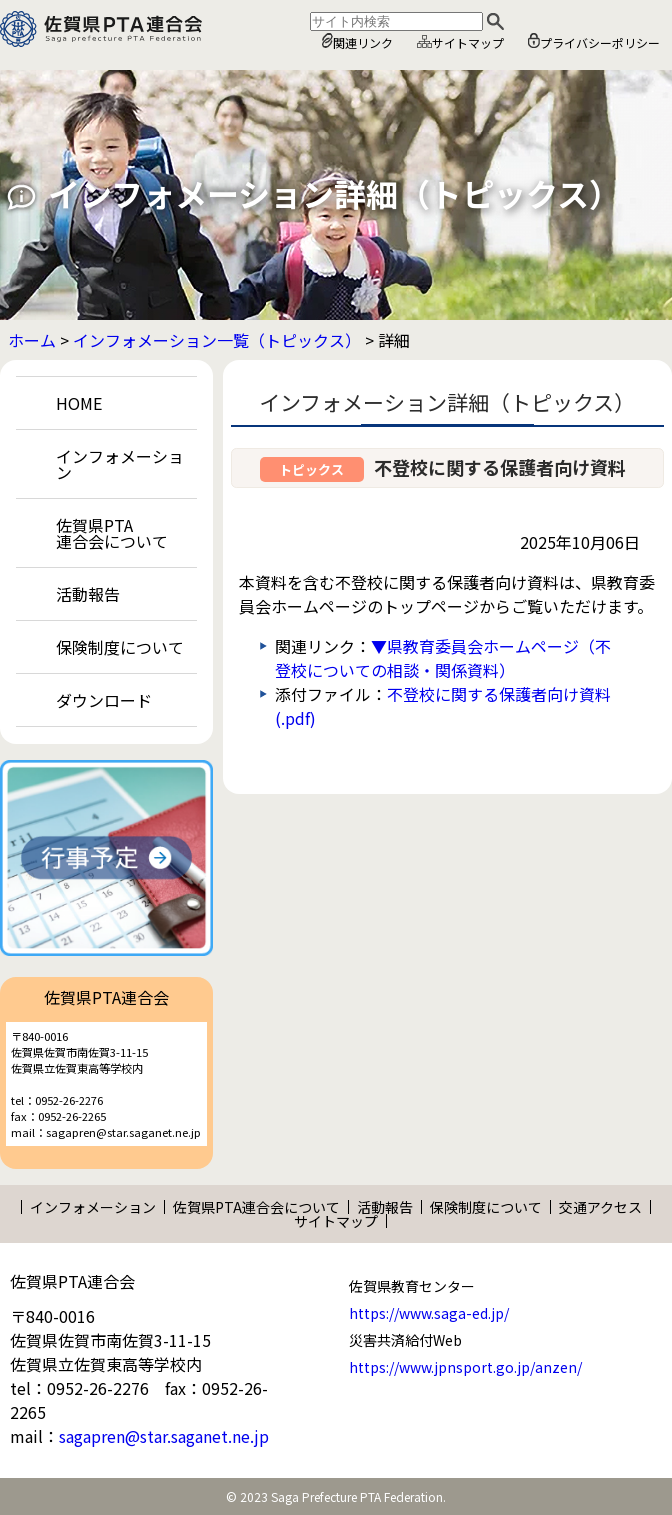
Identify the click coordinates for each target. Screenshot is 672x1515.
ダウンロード (104, 700)
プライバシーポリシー (594, 42)
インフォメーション (120, 464)
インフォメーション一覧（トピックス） (217, 340)
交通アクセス (600, 1207)
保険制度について (120, 647)
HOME (79, 403)
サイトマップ (460, 42)
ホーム (32, 340)
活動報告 (88, 594)
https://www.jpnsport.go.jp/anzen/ (465, 1367)
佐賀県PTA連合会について (112, 533)
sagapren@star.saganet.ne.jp (164, 1436)
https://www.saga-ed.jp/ (429, 1313)
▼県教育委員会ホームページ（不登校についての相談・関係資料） (443, 658)
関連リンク (357, 42)
